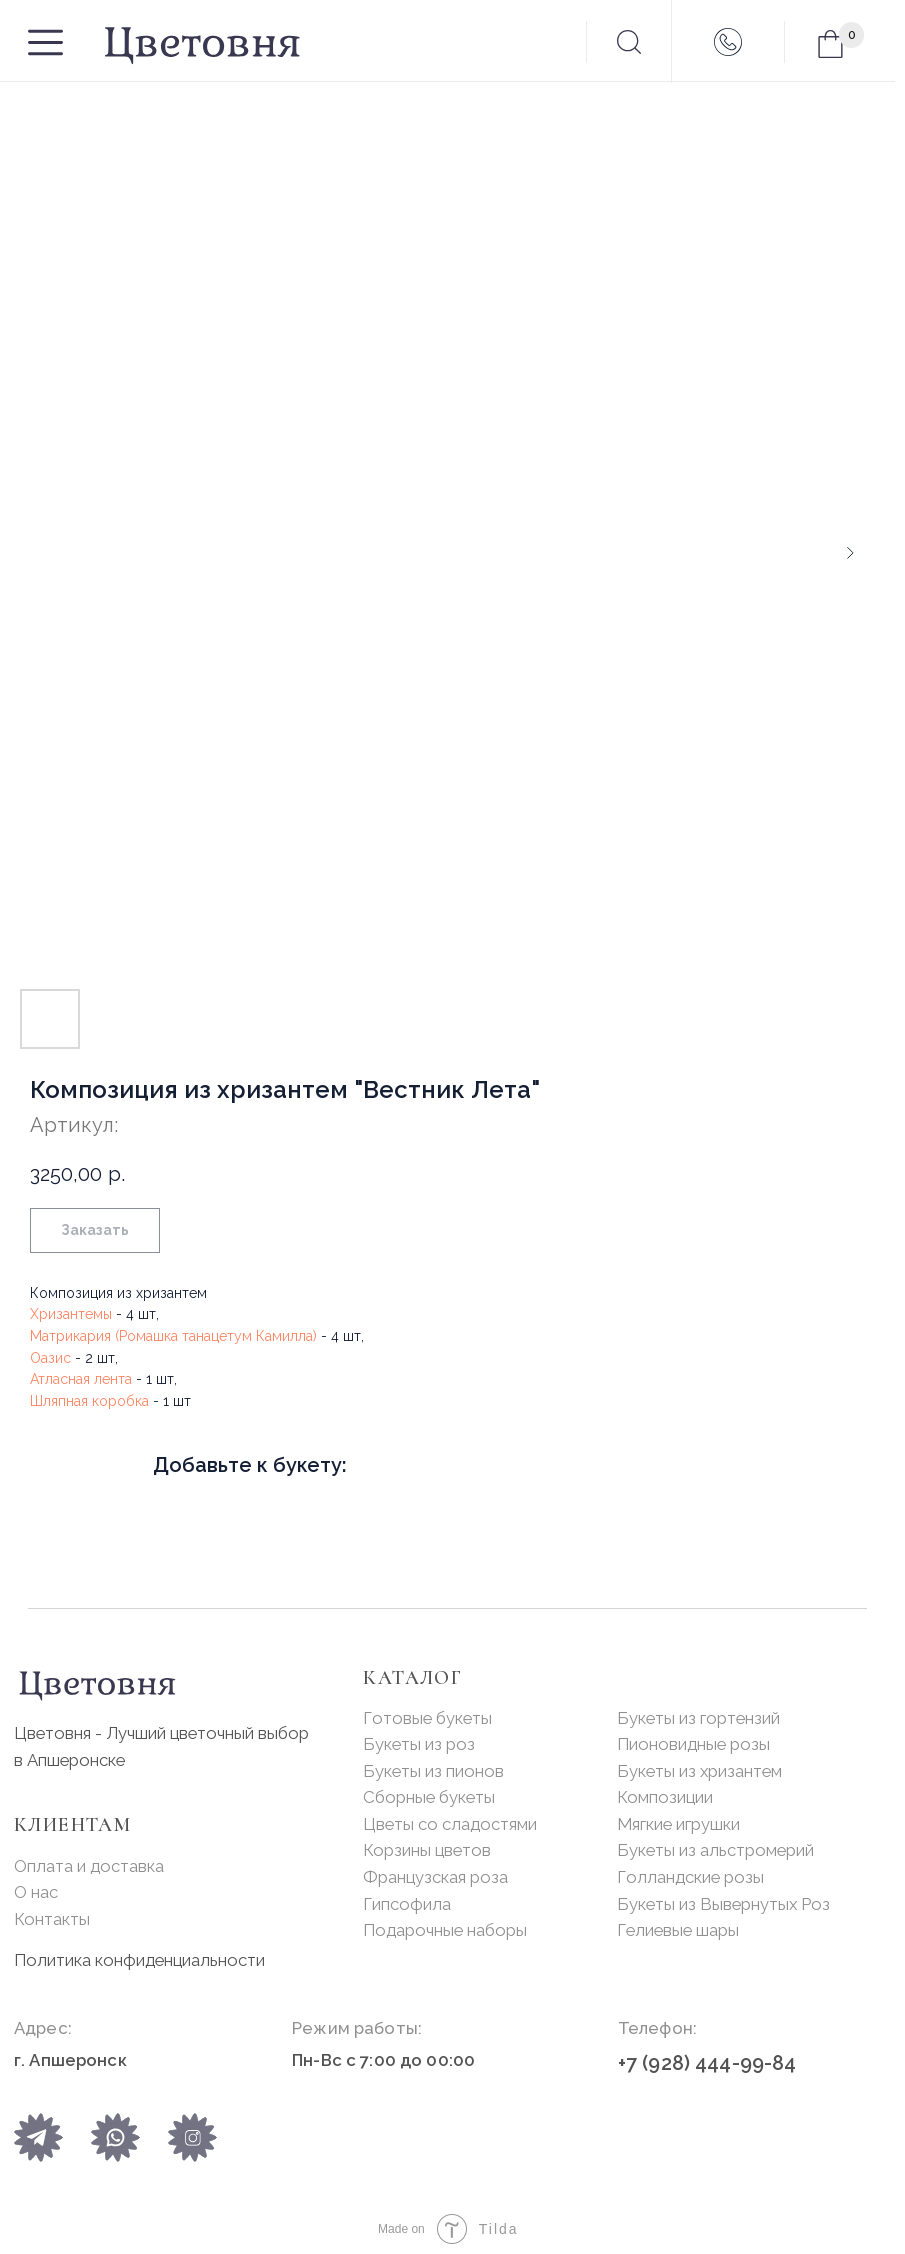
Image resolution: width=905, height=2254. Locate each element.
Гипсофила (407, 1904)
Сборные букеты (429, 1797)
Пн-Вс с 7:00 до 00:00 (383, 2060)
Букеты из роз (419, 1744)
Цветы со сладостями (450, 1824)
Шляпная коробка (89, 1401)
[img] (115, 2137)
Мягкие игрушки (678, 1824)
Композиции (665, 1797)
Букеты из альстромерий (715, 1850)
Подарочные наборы (445, 1930)
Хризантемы (71, 1314)
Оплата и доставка (89, 1866)
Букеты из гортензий (698, 1718)
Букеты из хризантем (699, 1771)
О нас (36, 1892)
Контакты (52, 1919)
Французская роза (435, 1877)
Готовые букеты (427, 1718)
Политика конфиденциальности (139, 1960)
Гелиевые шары (678, 1930)
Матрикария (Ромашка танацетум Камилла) (173, 1336)
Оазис (50, 1358)
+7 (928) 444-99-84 (707, 2063)
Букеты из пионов (433, 1771)
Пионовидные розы (693, 1744)
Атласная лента (81, 1379)
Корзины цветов (427, 1850)
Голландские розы (690, 1877)
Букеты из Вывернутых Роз (723, 1904)
